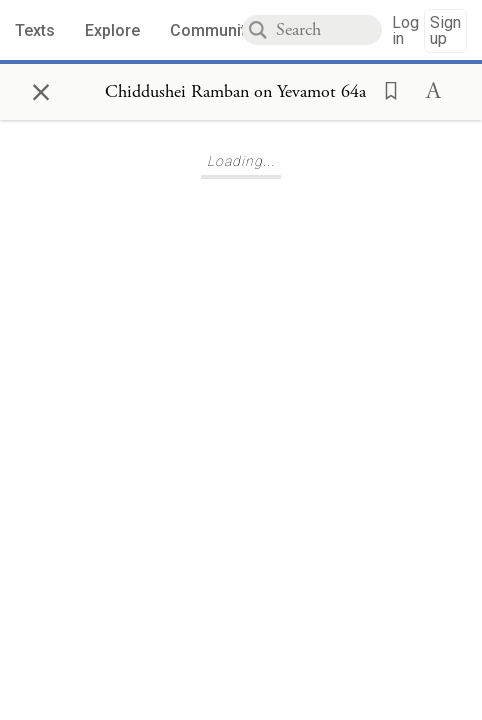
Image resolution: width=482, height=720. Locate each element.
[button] (385, 89)
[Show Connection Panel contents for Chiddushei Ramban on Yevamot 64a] (235, 92)
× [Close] (41, 89)
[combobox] (329, 30)
